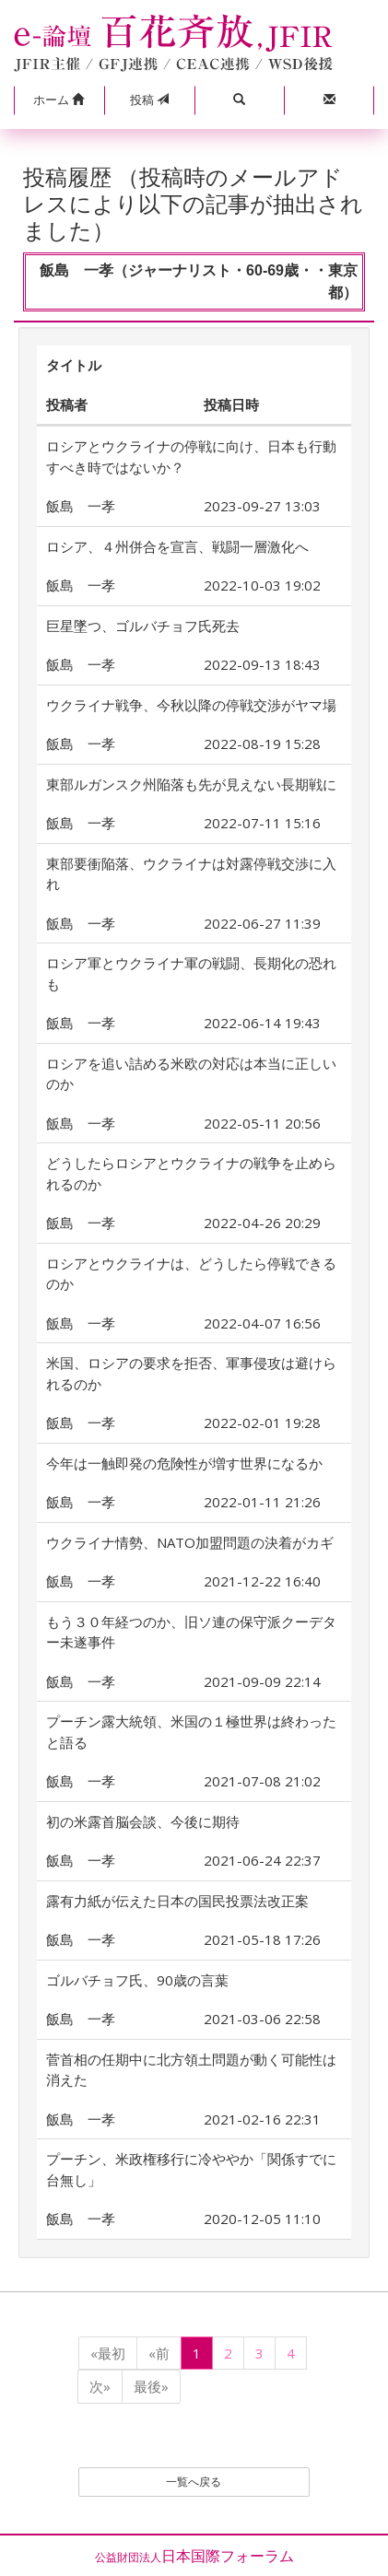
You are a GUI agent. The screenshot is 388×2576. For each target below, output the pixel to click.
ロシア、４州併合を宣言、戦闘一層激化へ (177, 546)
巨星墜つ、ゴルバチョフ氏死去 (143, 625)
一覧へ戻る (193, 2481)
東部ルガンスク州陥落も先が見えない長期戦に (191, 784)
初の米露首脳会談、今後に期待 (143, 1821)
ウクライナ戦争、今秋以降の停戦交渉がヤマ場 (191, 705)
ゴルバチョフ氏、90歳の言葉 (137, 1980)
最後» (151, 2386)
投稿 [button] (149, 99)
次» (100, 2386)
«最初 (107, 2353)
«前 (159, 2353)
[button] (59, 100)
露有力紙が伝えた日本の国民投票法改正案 (177, 1900)
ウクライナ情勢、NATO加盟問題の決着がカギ (190, 1542)
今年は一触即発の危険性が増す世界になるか (184, 1463)
